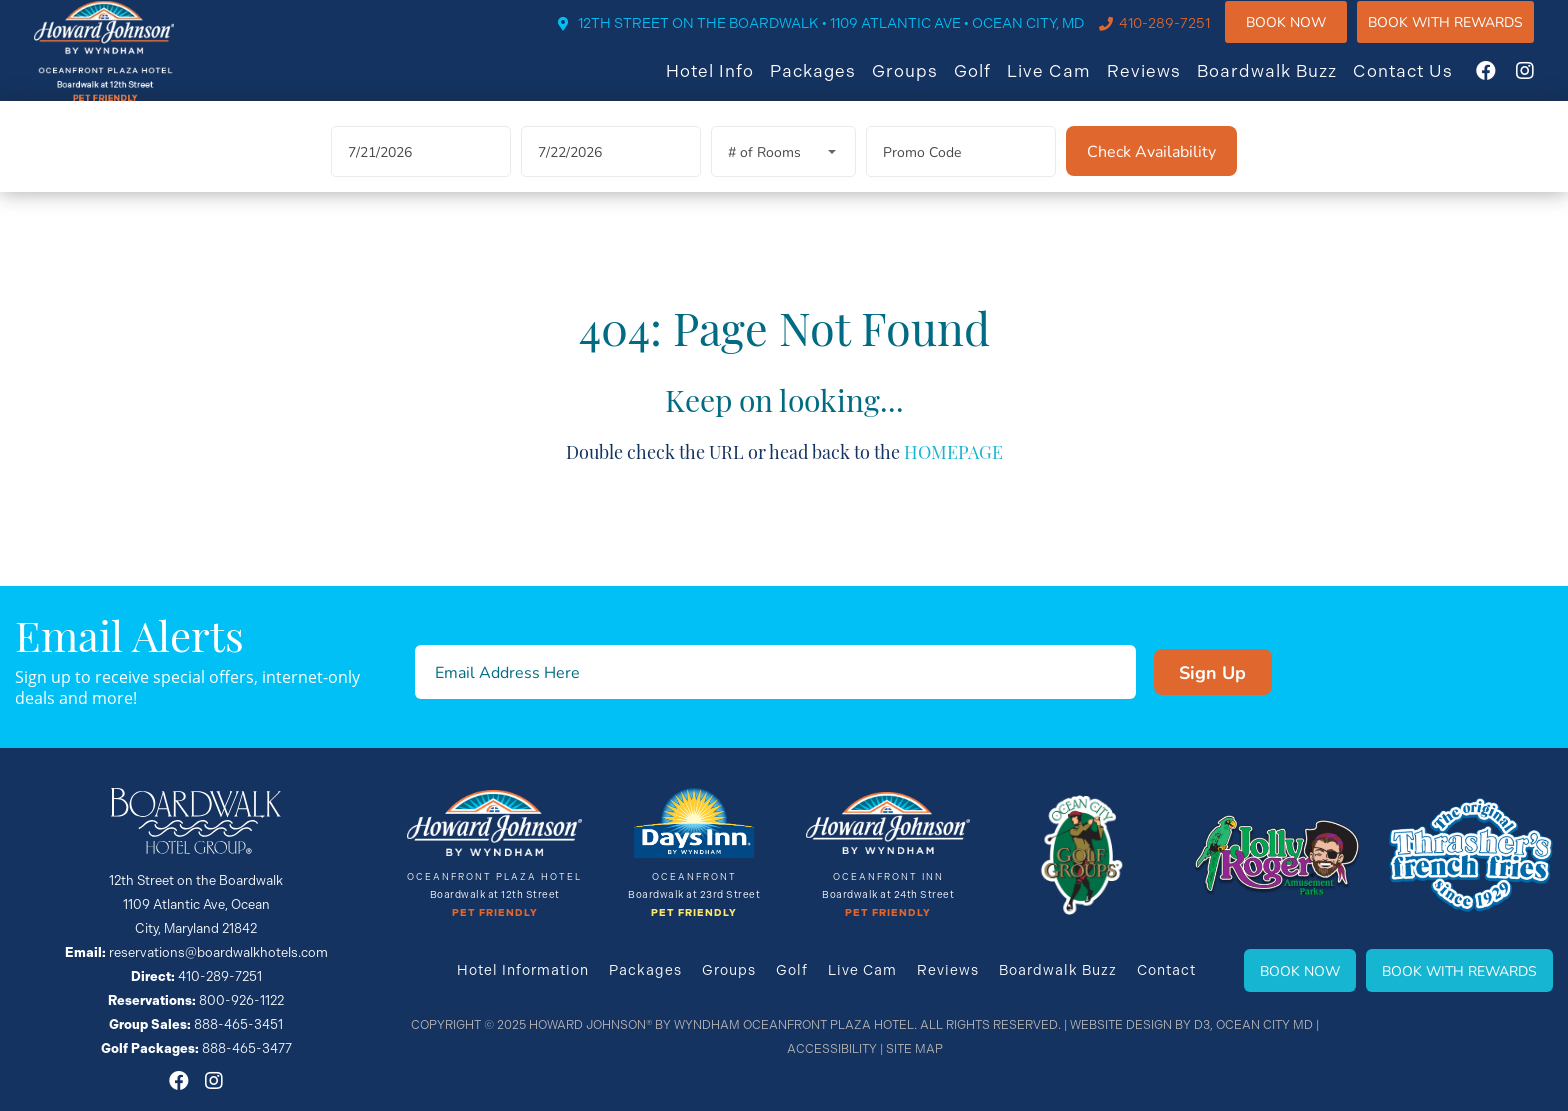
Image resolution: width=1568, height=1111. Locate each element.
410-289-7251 (1183, 37)
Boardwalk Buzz (1286, 83)
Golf (991, 83)
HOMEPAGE (953, 472)
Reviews (1163, 83)
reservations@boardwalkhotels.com (218, 952)
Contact (1166, 970)
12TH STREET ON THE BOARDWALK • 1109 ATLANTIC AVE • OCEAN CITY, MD (850, 37)
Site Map (914, 1049)
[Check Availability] (1151, 174)
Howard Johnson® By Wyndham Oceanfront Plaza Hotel (721, 1025)
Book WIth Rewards (1464, 34)
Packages (832, 83)
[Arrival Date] (421, 174)
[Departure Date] (611, 174)
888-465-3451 (238, 1024)
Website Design (1121, 1025)
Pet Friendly (495, 913)
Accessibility (832, 1049)
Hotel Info (729, 83)
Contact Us (1422, 83)
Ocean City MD (1264, 1025)
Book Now (1305, 34)
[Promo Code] (961, 174)
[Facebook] (1505, 84)
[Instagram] (1544, 84)
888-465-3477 (247, 1048)
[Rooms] (783, 174)
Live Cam (1068, 83)
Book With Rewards (1459, 970)
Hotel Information (523, 970)
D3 (1202, 1025)
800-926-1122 (241, 1000)
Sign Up (1212, 672)
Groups (924, 83)
